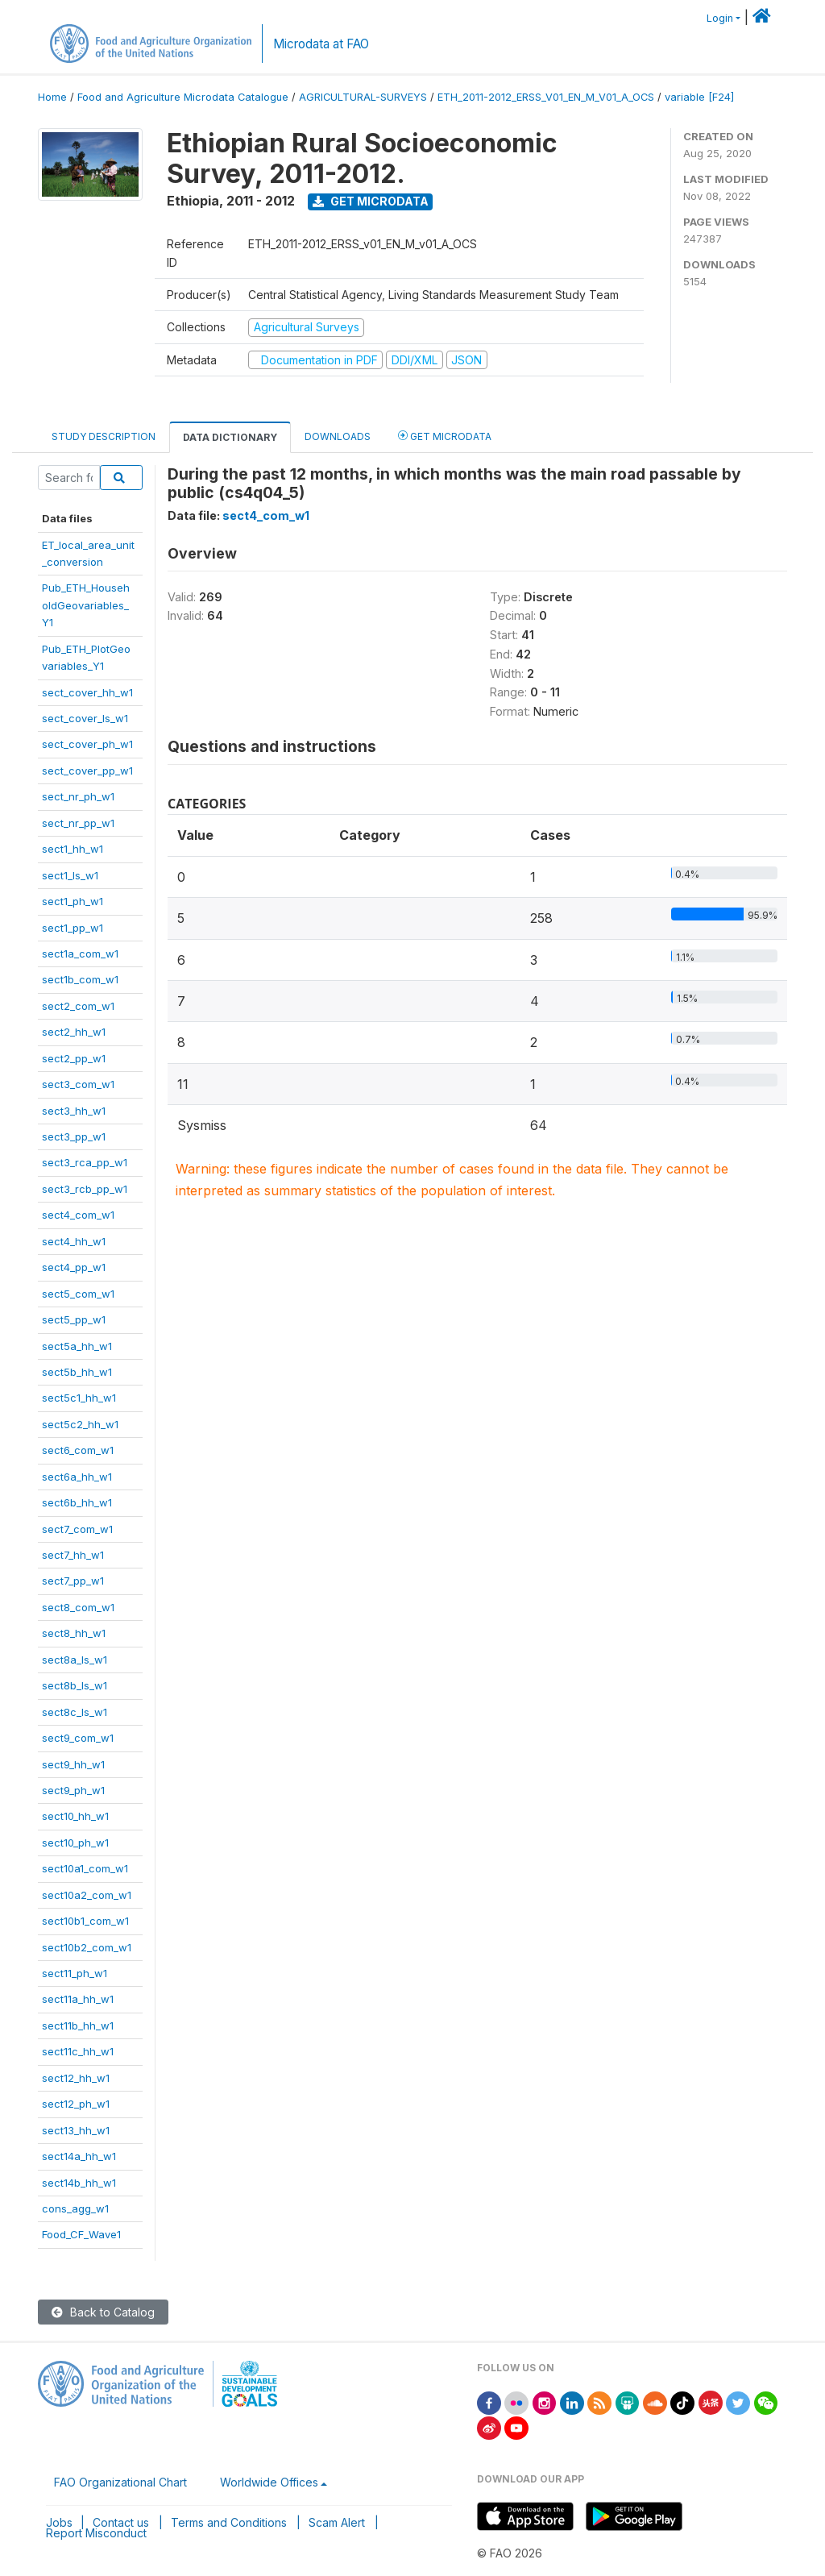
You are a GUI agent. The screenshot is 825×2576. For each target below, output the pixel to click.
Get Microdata (371, 201)
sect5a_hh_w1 (77, 1346)
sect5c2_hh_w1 (80, 1424)
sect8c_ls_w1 (74, 1712)
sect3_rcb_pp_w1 (84, 1188)
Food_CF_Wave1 (81, 2234)
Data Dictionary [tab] (230, 437)
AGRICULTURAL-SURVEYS (363, 97)
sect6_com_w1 (78, 1450)
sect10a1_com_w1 (85, 1868)
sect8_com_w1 (78, 1607)
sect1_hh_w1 (72, 848)
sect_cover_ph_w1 (87, 743)
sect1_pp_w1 (72, 927)
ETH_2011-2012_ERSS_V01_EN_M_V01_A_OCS (545, 97)
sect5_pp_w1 (74, 1319)
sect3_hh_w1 (74, 1110)
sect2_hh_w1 (74, 1031)
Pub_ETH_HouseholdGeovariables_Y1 (86, 605)
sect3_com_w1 (78, 1084)
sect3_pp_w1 (74, 1136)
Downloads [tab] (338, 436)
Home (52, 97)
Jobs (59, 2522)
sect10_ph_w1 (75, 1842)
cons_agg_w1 (75, 2208)
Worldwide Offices (269, 2482)
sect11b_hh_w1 (78, 2025)
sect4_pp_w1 (74, 1267)
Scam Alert (337, 2522)
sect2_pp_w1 (74, 1058)
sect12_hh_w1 (76, 2077)
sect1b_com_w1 (80, 979)
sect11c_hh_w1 (78, 2051)
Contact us (121, 2522)
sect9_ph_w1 (73, 1790)
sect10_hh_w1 (75, 1815)
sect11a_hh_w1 (78, 1998)
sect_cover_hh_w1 (87, 692)
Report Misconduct (96, 2533)
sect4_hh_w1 (74, 1241)
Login (720, 18)
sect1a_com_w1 (80, 953)
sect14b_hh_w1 (79, 2182)
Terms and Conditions (229, 2522)
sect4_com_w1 (78, 1214)
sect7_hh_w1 (73, 1554)
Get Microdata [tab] (444, 435)
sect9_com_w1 (78, 1737)
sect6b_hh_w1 (77, 1502)
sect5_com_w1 (78, 1293)
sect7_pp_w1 (73, 1580)
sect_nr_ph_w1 (78, 796)
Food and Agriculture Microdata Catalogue (182, 97)
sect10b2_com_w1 (86, 1947)
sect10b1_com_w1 (85, 1920)
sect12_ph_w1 (76, 2103)
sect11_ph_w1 (74, 1973)
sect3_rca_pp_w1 (84, 1162)
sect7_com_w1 (77, 1529)
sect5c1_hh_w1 (79, 1397)
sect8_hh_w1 (74, 1633)
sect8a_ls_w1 (74, 1659)
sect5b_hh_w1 (77, 1371)
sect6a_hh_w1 (77, 1476)
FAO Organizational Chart (120, 2482)
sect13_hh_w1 (76, 2130)
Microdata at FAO (321, 44)
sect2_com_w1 (78, 1005)
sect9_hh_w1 (73, 1764)
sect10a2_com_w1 (86, 1894)
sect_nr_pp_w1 (78, 822)
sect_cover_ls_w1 (85, 718)
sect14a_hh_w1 (79, 2156)
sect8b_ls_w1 (74, 1685)
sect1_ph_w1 (72, 901)
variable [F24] (699, 97)
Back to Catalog (103, 2312)
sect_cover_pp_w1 (87, 770)
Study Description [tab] (103, 436)
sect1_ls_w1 (70, 875)
